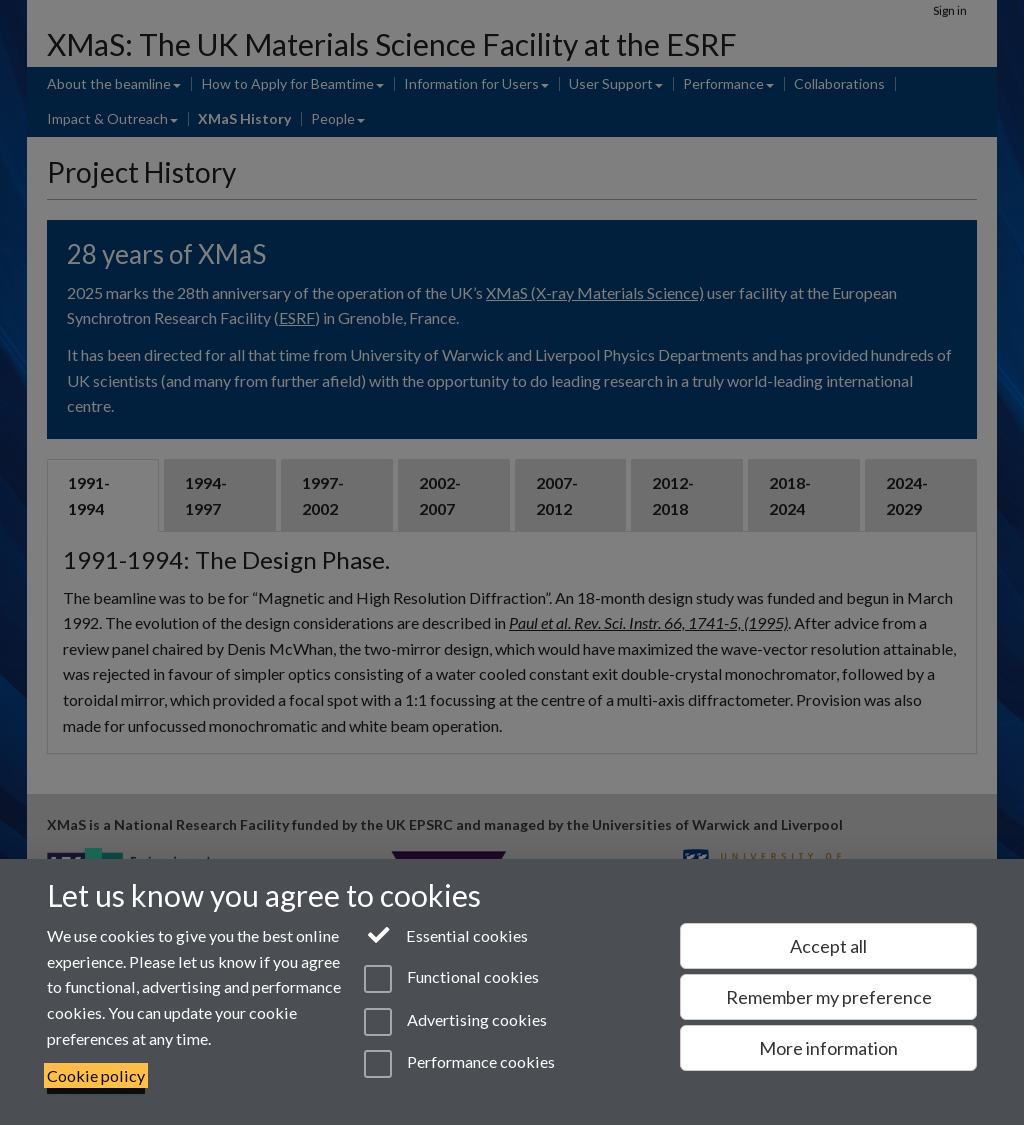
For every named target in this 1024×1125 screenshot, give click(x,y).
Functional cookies (451, 979)
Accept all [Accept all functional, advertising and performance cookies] (828, 946)
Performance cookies (459, 1064)
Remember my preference (829, 997)
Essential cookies (446, 934)
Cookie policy (96, 1075)
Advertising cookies (455, 1022)
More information (828, 1048)
